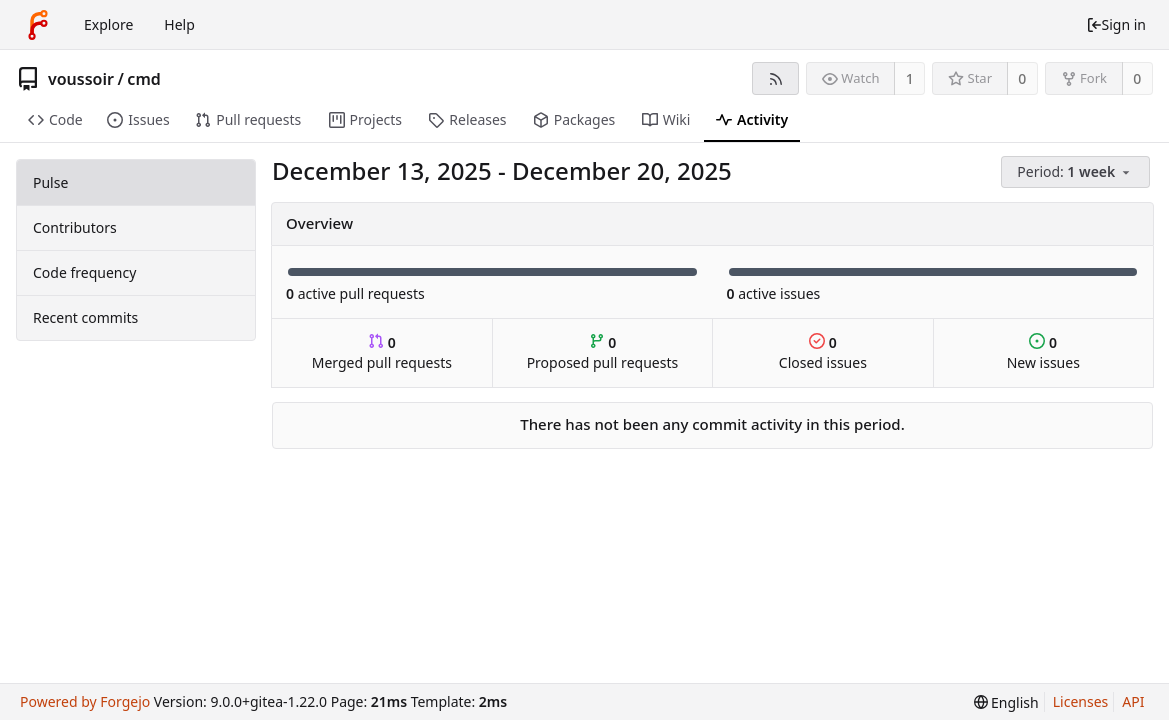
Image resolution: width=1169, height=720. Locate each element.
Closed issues (823, 352)
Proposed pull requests (603, 352)
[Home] (38, 25)
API (1133, 701)
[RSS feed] (775, 78)
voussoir (81, 79)
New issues (1043, 352)
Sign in (1116, 24)
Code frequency (84, 272)
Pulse (50, 182)
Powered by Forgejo (85, 701)
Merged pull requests (382, 352)
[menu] (1077, 172)
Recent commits (85, 317)
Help (179, 24)
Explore (108, 24)
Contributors (75, 227)
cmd (143, 79)
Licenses (1081, 701)
